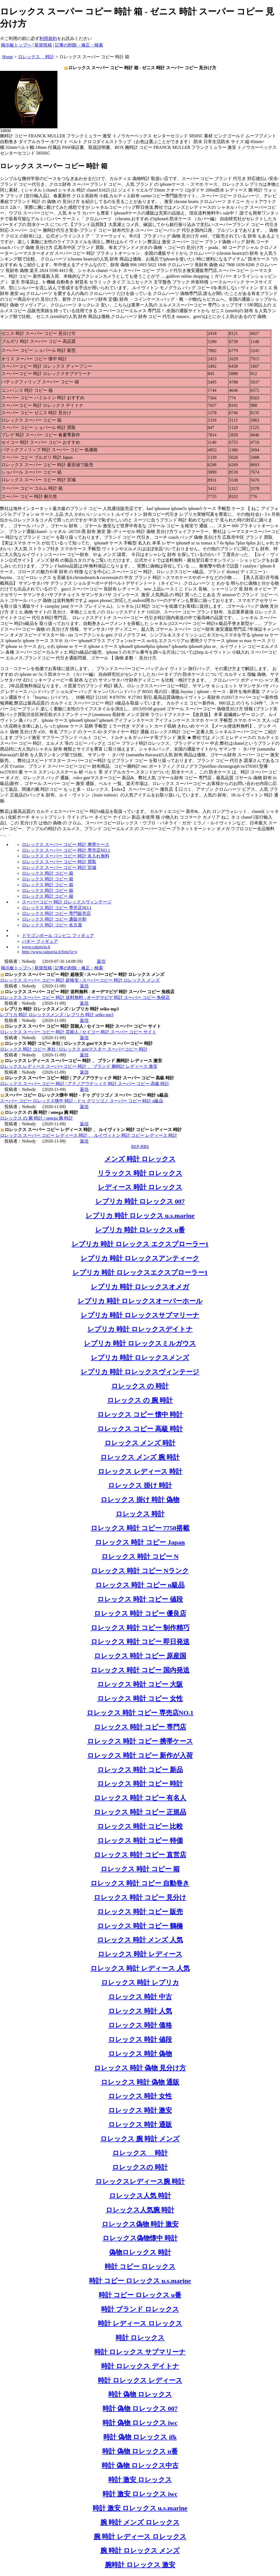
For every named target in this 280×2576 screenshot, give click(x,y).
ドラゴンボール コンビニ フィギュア (58, 935)
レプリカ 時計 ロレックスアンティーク (140, 1258)
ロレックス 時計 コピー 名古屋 (52, 925)
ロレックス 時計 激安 (140, 2110)
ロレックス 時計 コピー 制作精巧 (140, 1627)
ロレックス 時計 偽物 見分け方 (140, 2067)
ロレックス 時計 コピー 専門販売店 (56, 913)
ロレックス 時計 (140, 1513)
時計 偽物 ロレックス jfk (140, 2437)
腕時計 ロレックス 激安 (140, 2564)
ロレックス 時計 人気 (140, 2011)
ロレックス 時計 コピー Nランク (140, 1570)
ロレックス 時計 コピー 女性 (140, 1698)
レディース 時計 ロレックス (140, 1187)
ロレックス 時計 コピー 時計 (140, 1783)
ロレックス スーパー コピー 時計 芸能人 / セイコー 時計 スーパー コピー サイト (78, 1032)
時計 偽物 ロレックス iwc (140, 2422)
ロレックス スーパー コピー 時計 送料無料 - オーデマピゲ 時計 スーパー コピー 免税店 (85, 997)
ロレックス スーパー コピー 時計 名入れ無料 (65, 856)
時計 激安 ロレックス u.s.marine (140, 2508)
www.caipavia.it (36, 946)
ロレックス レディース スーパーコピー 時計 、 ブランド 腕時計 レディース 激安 (79, 1066)
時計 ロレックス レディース (140, 2380)
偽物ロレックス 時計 (140, 2252)
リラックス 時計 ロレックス (140, 1173)
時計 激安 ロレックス (140, 2479)
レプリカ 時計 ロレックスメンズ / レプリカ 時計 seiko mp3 (56, 1014)
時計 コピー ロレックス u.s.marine (140, 2280)
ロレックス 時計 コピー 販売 (140, 1911)
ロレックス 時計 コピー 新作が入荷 (140, 1755)
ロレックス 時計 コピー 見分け (140, 1897)
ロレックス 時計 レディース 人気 (140, 1968)
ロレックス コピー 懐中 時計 (140, 1414)
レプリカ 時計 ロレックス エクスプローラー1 (140, 1244)
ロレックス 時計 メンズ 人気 (140, 1939)
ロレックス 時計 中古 (140, 1996)
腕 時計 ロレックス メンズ (140, 2550)
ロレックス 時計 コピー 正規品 (140, 1812)
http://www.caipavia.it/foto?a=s (49, 951)
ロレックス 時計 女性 (140, 2096)
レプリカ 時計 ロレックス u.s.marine (140, 1215)
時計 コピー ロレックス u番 (140, 2295)
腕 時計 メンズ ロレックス (140, 2522)
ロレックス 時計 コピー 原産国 (140, 1655)
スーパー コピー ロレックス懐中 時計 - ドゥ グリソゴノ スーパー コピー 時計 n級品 (81, 1101)
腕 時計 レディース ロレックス (140, 2536)
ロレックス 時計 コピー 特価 (140, 1840)
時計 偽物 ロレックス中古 (140, 2465)
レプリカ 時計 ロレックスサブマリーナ (140, 1315)
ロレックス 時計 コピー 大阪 (140, 1684)
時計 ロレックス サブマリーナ (140, 2351)
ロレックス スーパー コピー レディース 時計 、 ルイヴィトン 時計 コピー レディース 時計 (88, 1135)
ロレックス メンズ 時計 (140, 1443)
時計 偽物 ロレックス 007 (140, 2408)
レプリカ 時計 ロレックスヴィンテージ (140, 1371)
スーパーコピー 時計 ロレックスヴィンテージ (67, 902)
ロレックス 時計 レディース (140, 1954)
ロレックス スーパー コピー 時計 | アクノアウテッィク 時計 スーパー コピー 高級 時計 (84, 1083)
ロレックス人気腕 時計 (140, 2209)
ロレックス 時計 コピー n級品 (140, 1585)
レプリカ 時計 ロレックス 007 (140, 1201)
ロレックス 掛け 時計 (140, 1485)
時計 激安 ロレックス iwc (140, 2493)
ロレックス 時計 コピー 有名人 (140, 1797)
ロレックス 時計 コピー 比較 (140, 1826)
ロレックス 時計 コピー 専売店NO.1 (57, 907)
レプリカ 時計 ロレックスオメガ (140, 1286)
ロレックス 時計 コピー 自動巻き (140, 1883)
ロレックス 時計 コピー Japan (140, 1542)
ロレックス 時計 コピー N (140, 1556)
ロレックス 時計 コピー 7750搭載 (140, 1528)
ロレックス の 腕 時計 (140, 1400)
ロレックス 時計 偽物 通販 (140, 2082)
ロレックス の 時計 (140, 1386)
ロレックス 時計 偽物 (140, 2053)
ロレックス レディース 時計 (140, 1471)
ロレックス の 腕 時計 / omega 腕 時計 (36, 1118)
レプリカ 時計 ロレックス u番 (140, 1229)
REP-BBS (140, 1146)
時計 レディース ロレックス (140, 2323)
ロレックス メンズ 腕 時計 (140, 1457)
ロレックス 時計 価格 (140, 2025)
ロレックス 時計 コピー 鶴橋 (140, 1925)
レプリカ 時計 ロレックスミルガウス (140, 1343)
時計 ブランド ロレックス (140, 2309)
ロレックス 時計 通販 (140, 2124)
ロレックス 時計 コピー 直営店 (140, 1854)
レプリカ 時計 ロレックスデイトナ (140, 1329)
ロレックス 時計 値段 (140, 2039)
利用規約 (48, 38)
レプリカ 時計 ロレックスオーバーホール (140, 1301)
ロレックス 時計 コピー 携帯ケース (140, 1741)
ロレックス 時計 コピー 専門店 (140, 1727)
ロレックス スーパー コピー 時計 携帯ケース (65, 844)
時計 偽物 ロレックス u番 (140, 2451)
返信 (101, 961)
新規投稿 (43, 45)
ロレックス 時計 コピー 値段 (140, 1599)
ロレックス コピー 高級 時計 (140, 1428)
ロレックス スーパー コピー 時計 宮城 (59, 867)
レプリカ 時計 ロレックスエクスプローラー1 (140, 1272)
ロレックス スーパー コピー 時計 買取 (59, 861)
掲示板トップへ (16, 45)
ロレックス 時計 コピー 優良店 (140, 1613)
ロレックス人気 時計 (140, 2195)
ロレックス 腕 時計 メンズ (140, 2138)
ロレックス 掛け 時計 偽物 (140, 1499)
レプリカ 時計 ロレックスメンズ (140, 1357)
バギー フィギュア (40, 941)
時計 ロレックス (140, 2337)
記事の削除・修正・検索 (79, 45)
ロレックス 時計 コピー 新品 (140, 1769)
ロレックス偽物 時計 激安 (140, 2224)
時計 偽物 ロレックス (140, 2394)
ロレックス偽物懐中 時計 (140, 2238)
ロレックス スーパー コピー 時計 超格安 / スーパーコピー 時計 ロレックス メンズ (80, 980)
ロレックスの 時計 (140, 2167)
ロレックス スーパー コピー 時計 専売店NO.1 (66, 850)
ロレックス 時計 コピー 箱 (47, 873)
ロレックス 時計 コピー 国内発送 (140, 1670)
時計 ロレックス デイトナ (140, 2366)
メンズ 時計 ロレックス (140, 1159)
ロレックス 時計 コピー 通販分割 (54, 919)
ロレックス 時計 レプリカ (140, 1982)
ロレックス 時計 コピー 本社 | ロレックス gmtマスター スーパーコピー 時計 (74, 1049)
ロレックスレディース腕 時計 (140, 2181)
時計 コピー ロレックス (140, 2266)
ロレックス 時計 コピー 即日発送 (140, 1641)
